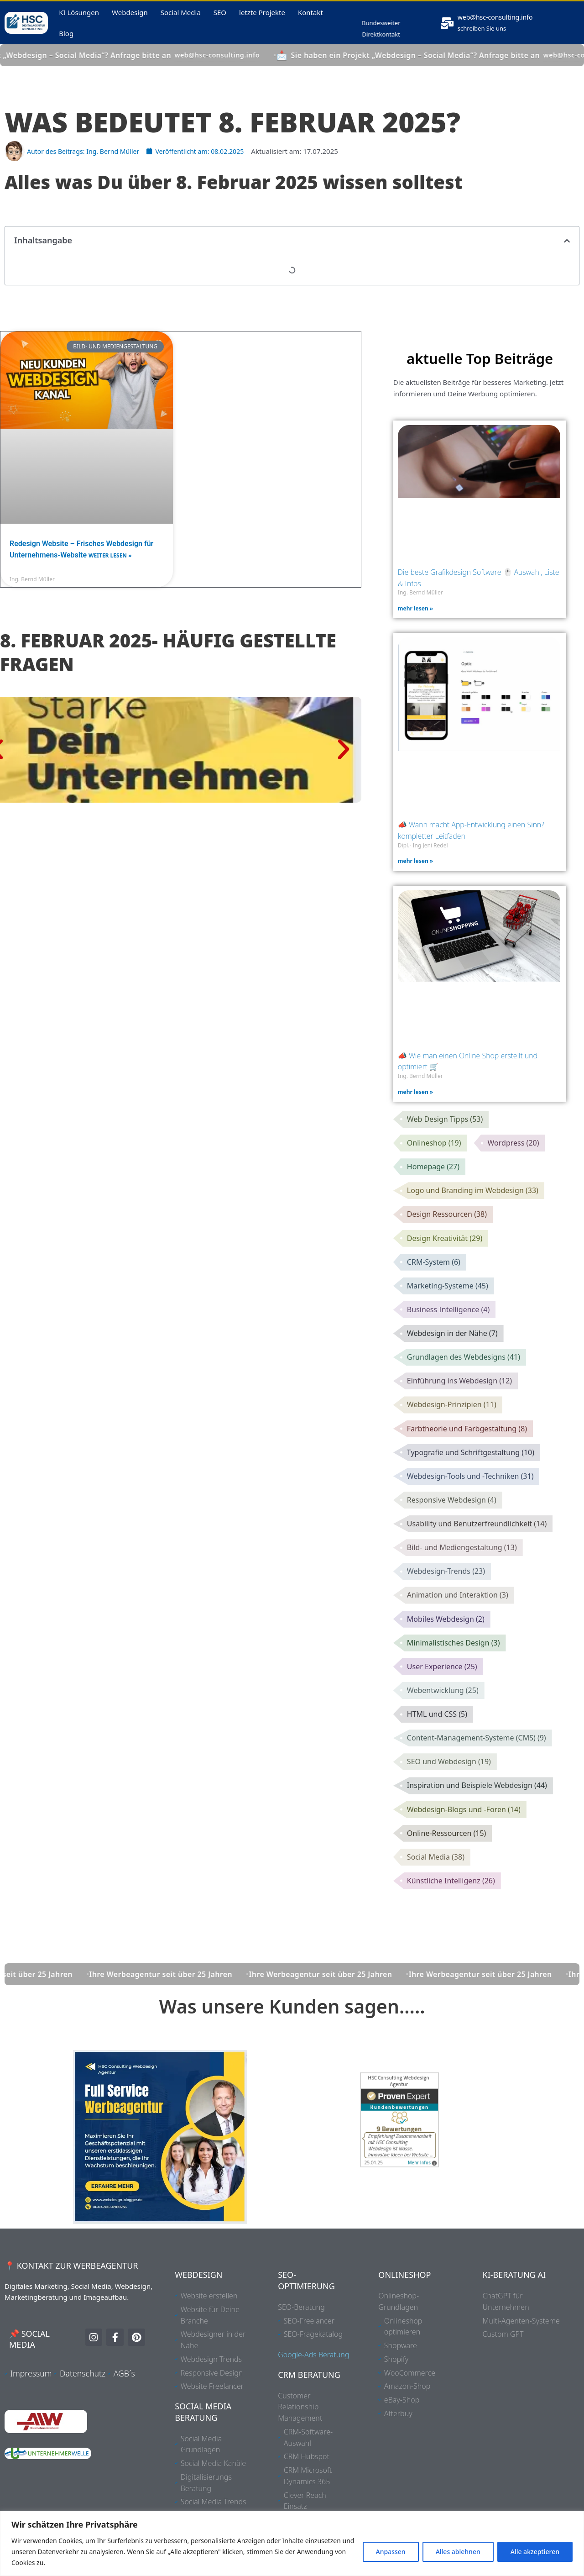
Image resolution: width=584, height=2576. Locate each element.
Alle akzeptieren (535, 2551)
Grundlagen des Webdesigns (463, 1378)
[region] (292, 2543)
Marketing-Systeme (447, 1304)
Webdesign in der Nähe (452, 1354)
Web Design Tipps (445, 1133)
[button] (567, 251)
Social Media (181, 18)
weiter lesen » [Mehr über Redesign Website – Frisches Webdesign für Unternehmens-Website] (110, 568)
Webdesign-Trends (446, 1599)
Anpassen (391, 2551)
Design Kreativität (444, 1256)
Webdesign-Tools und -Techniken (470, 1501)
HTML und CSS (437, 1746)
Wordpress (513, 1157)
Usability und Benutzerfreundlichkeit (477, 1550)
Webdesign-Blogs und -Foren (464, 1845)
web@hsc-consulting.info (501, 23)
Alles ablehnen (458, 2551)
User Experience (442, 1697)
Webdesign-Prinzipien (451, 1427)
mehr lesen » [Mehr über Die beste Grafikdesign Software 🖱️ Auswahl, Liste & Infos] (415, 620)
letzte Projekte (262, 18)
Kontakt (310, 18)
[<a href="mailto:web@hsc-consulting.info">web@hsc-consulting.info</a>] (448, 29)
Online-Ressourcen (446, 1869)
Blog (66, 39)
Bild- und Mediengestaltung (462, 1575)
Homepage (433, 1182)
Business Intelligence (448, 1329)
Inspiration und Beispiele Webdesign (477, 1820)
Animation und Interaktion (457, 1624)
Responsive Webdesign (451, 1525)
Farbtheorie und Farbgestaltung (467, 1452)
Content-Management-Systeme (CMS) (476, 1771)
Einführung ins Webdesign (459, 1403)
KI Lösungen (79, 18)
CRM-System (433, 1280)
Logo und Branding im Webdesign (472, 1206)
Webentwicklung (443, 1722)
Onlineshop (434, 1157)
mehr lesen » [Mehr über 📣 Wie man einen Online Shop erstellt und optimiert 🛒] (415, 1104)
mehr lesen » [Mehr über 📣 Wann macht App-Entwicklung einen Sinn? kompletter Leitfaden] (415, 873)
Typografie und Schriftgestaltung (470, 1477)
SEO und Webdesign (449, 1795)
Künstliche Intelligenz (451, 1918)
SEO (220, 18)
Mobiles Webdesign (446, 1648)
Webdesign (130, 18)
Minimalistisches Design (453, 1673)
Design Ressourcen (447, 1231)
